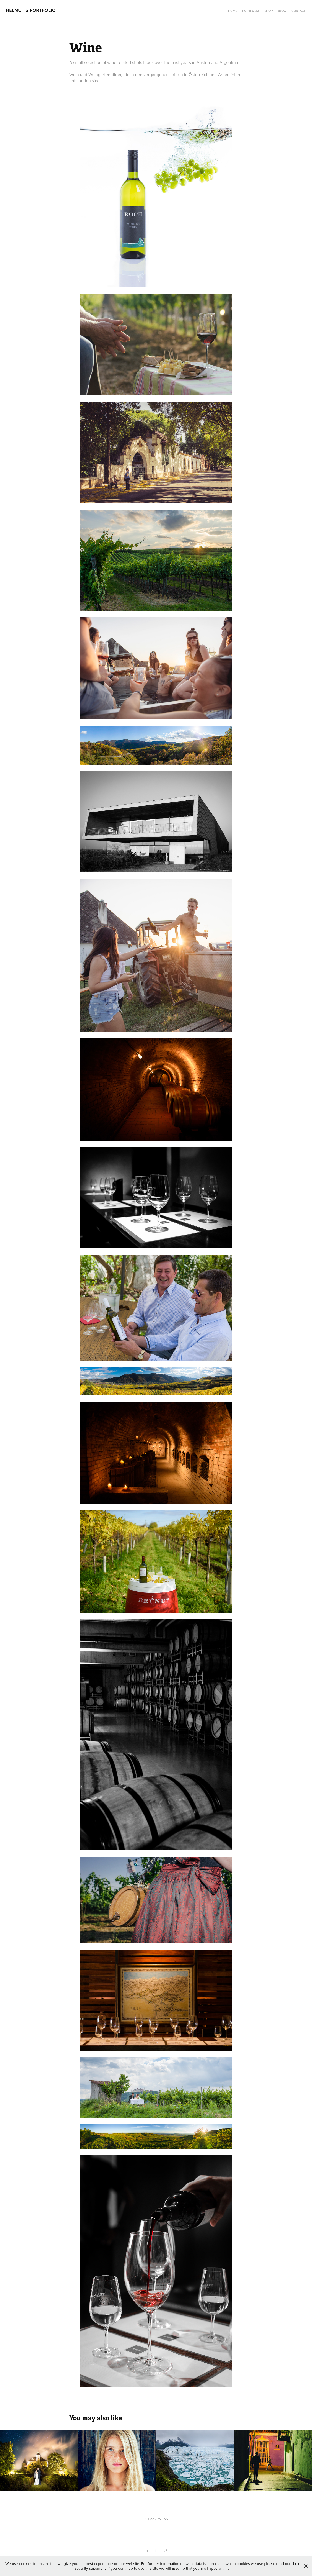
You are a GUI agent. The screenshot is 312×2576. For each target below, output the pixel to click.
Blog (282, 11)
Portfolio (250, 11)
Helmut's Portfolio (31, 10)
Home (232, 11)
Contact (298, 11)
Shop (269, 11)
